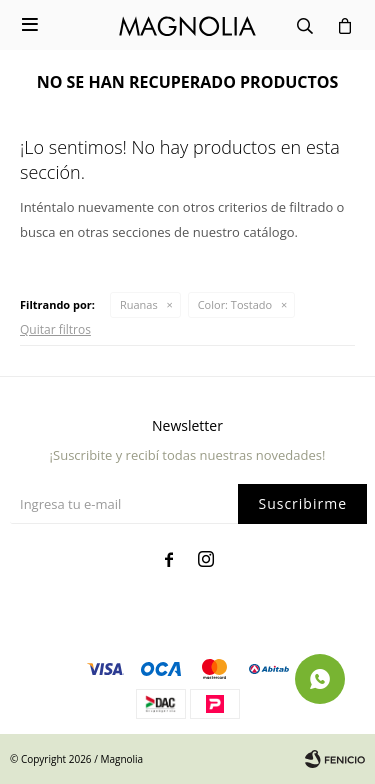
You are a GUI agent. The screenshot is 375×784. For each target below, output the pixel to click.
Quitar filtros (55, 329)
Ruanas (139, 304)
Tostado (235, 304)
